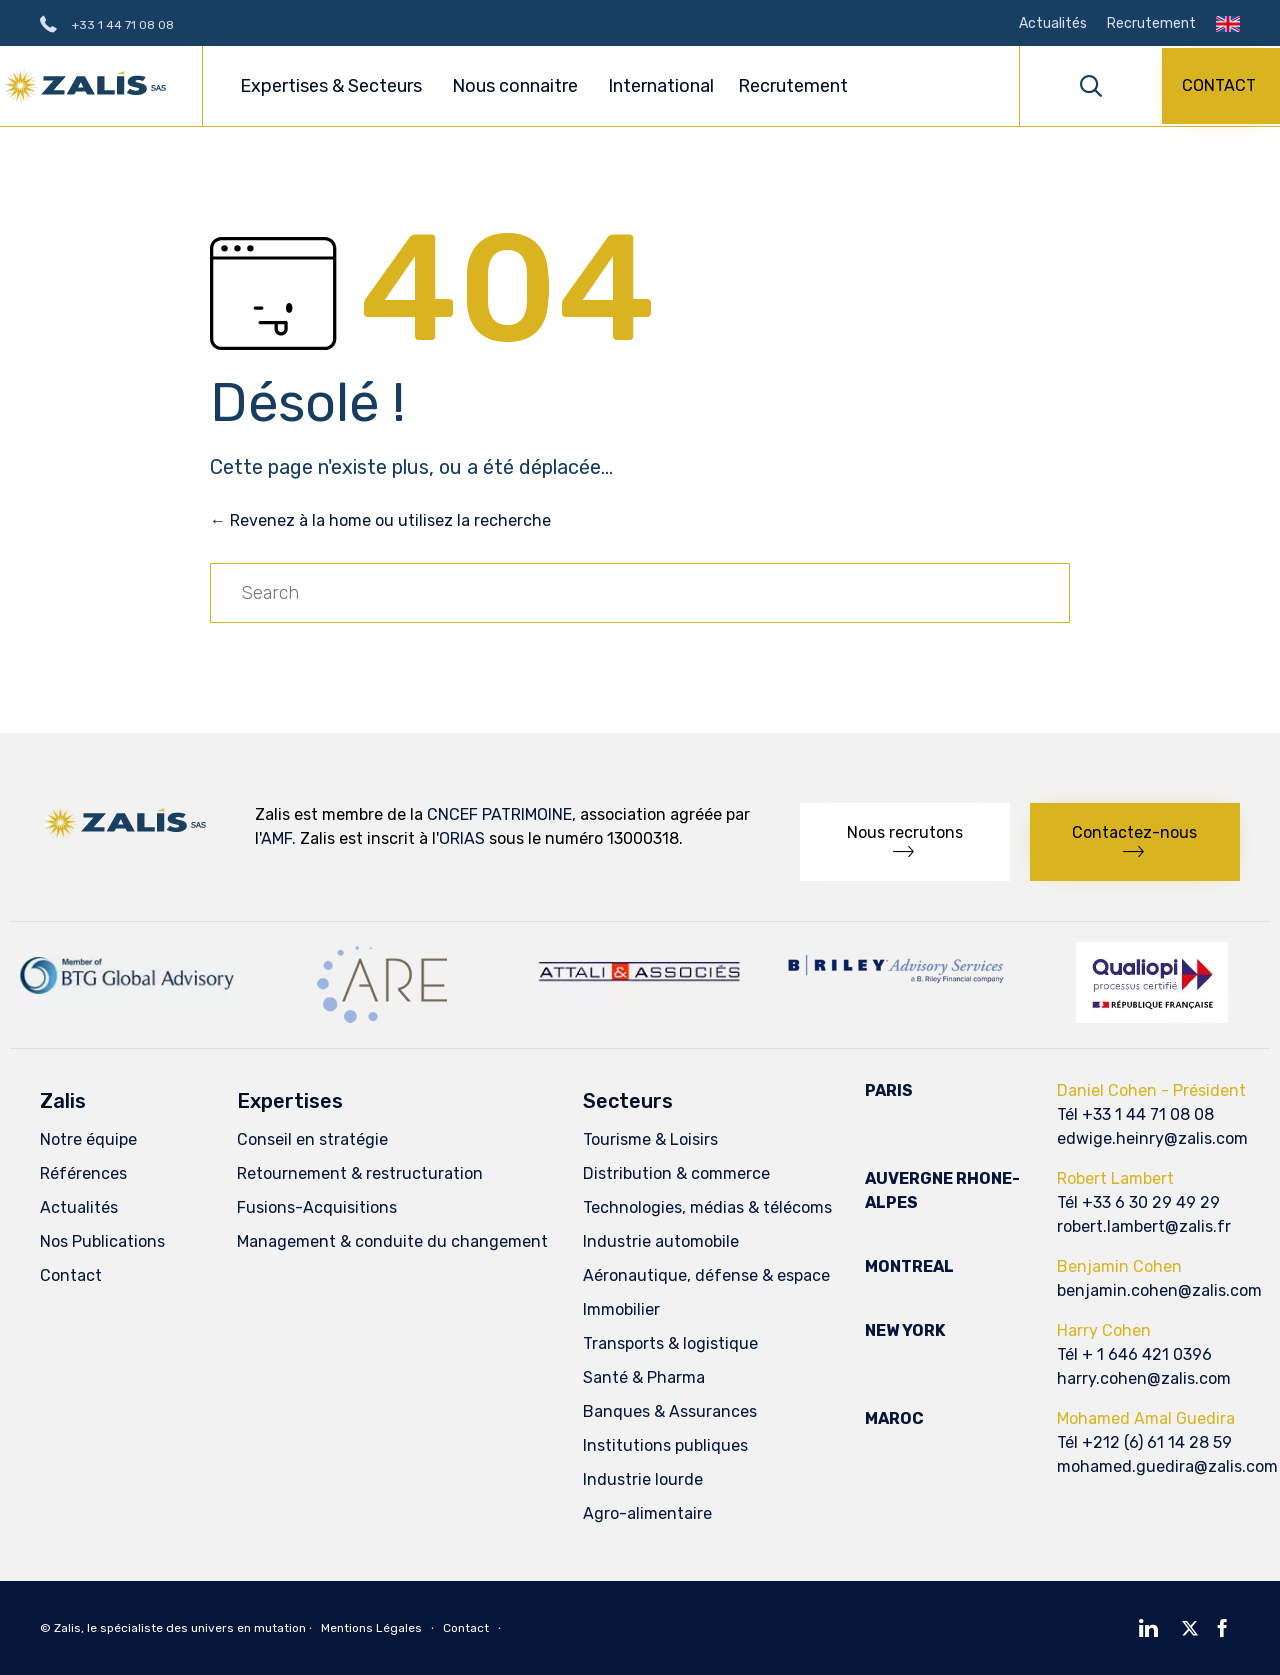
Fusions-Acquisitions (317, 1207)
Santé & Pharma (644, 1377)
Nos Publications (102, 1241)
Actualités (1053, 24)
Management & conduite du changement (392, 1241)
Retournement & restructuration (360, 1173)
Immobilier (621, 1309)
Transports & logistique (670, 1343)
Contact (71, 1275)
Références (83, 1173)
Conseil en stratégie (312, 1139)
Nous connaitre (518, 86)
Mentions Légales (371, 1628)
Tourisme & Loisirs (650, 1139)
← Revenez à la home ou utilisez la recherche (380, 520)
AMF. (278, 838)
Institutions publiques (665, 1445)
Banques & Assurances (670, 1411)
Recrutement (1151, 24)
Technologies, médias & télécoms (707, 1207)
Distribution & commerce (676, 1173)
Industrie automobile (661, 1241)
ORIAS (462, 838)
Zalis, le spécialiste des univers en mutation (180, 1628)
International (661, 86)
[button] (1221, 86)
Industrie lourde (643, 1479)
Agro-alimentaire (647, 1513)
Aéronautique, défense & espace (706, 1275)
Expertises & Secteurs (334, 86)
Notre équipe (88, 1139)
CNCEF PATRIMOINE (499, 814)
